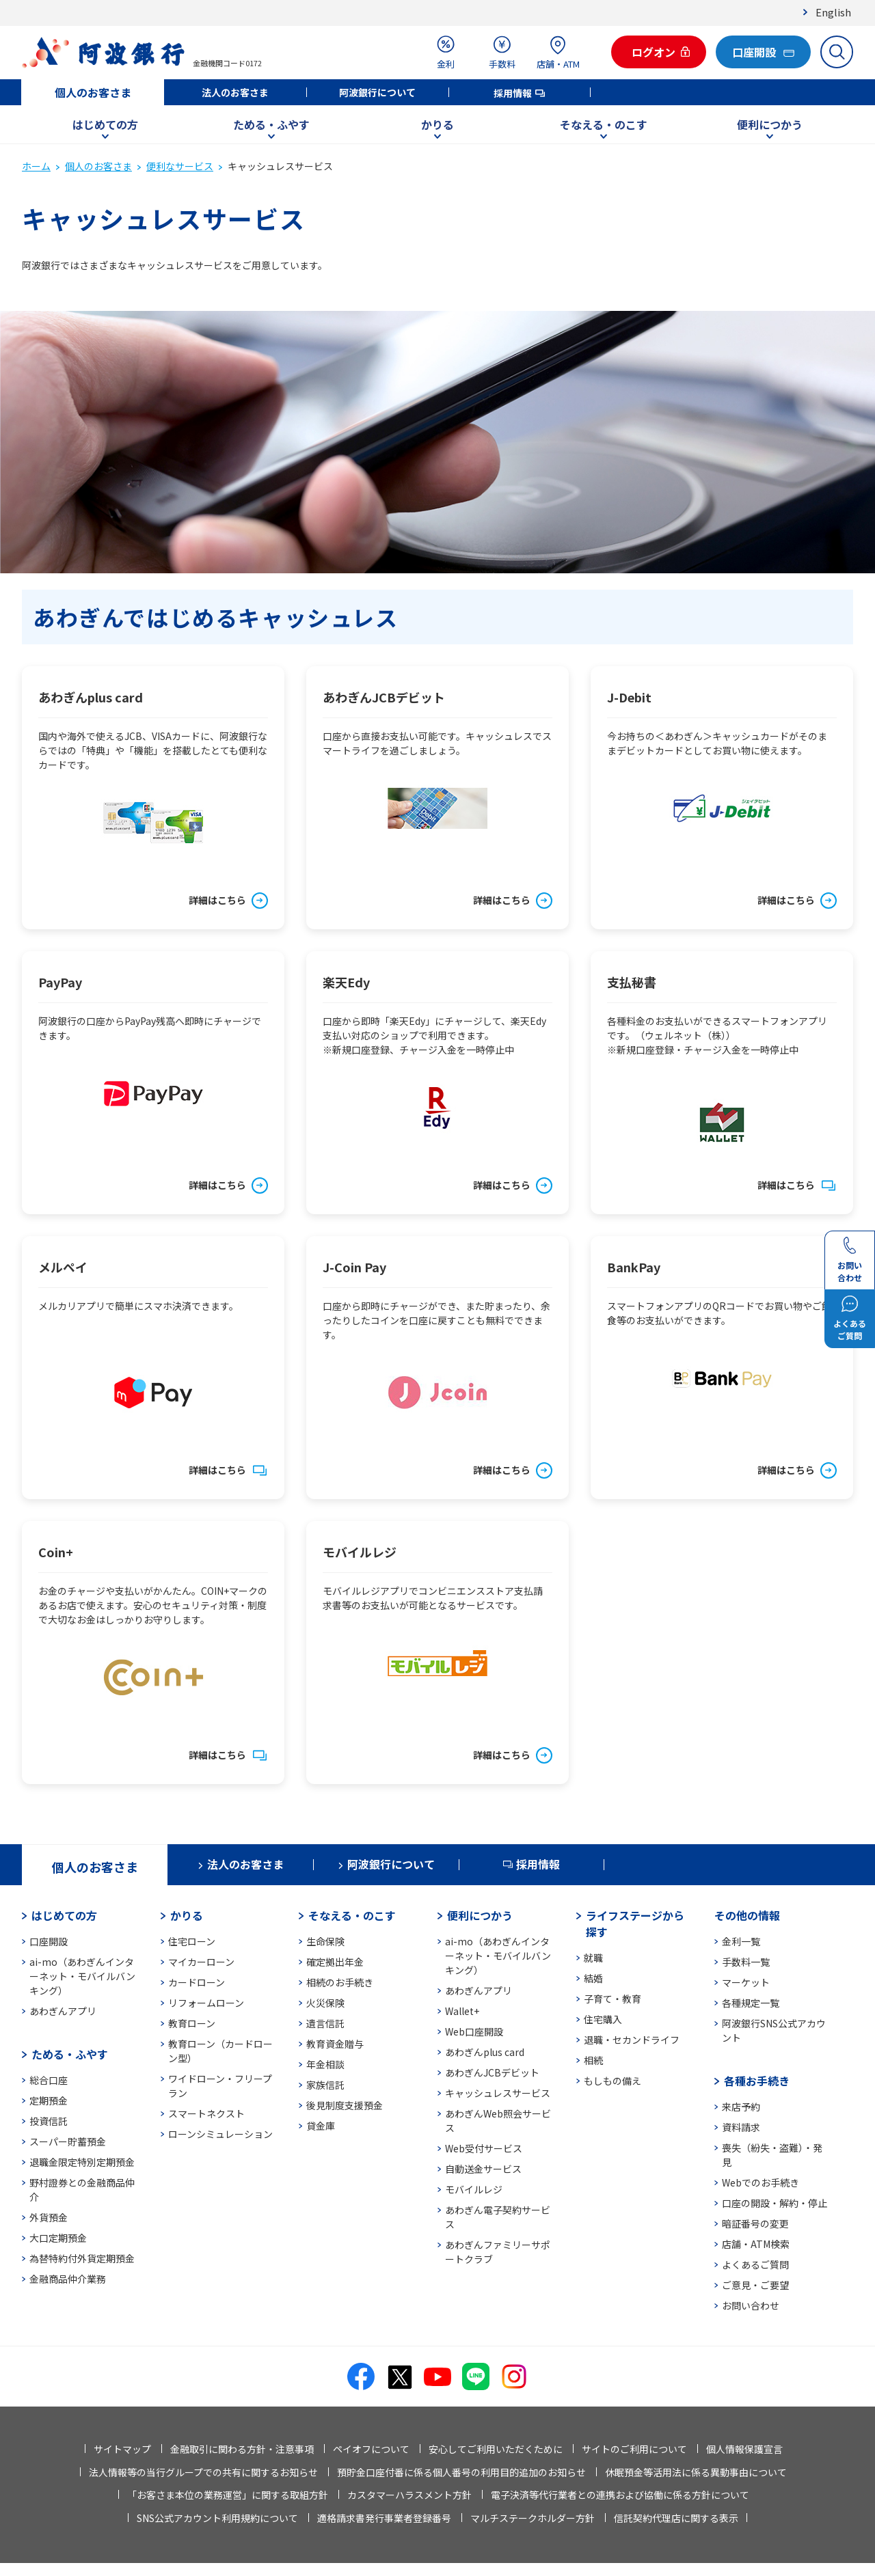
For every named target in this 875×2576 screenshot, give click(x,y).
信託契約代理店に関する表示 (676, 2518)
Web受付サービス (483, 2148)
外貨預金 (48, 2217)
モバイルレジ (473, 2189)
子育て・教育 (612, 1998)
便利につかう (770, 124)
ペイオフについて (371, 2449)
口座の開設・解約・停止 (774, 2203)
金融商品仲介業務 (67, 2279)
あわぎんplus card (484, 2052)
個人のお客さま (93, 92)
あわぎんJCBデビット (492, 2072)
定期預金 (48, 2100)
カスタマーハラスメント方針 (409, 2495)
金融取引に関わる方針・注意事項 (242, 2449)
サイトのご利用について (634, 2449)
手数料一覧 (746, 1962)
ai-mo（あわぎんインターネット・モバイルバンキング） (82, 1976)
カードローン (196, 1982)
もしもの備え (612, 2080)
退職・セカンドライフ (631, 2039)
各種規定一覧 (750, 2003)
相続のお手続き (339, 1982)
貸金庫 (320, 2126)
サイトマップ (122, 2449)
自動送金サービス (483, 2169)
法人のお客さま (235, 92)
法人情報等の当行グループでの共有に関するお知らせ (203, 2472)
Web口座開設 (474, 2031)
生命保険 (325, 1941)
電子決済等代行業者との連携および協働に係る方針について (620, 2495)
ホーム (36, 166)
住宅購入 (603, 2019)
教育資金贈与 (335, 2044)
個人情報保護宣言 (744, 2449)
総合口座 (48, 2080)
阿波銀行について (377, 92)
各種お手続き (757, 2080)
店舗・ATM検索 (756, 2244)
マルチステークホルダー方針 (532, 2518)
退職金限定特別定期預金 (82, 2162)
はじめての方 (105, 124)
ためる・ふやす (271, 124)
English (833, 12)
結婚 (593, 1978)
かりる (437, 124)
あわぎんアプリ (62, 2011)
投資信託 (48, 2121)
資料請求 (741, 2127)
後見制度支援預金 (344, 2105)
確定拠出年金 (335, 1962)
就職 (593, 1957)
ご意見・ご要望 (755, 2285)
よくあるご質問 (755, 2264)
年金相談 (325, 2064)
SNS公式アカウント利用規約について (217, 2518)
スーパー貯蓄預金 (67, 2141)
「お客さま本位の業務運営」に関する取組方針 (227, 2495)
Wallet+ (462, 2011)
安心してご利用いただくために (496, 2449)
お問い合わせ (750, 2305)
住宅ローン (191, 1941)
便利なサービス (179, 166)
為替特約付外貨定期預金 (82, 2258)
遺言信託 (325, 2023)
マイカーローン (201, 1962)
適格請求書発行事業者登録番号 (384, 2518)
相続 (593, 2060)
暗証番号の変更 (755, 2223)
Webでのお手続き (760, 2182)
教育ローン (191, 2023)
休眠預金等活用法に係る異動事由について (696, 2472)
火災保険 (325, 2003)
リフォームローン (206, 2003)
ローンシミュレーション (220, 2134)
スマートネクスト (206, 2113)
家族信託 (325, 2085)
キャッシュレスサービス (497, 2093)
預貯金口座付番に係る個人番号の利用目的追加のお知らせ (461, 2472)
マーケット (746, 1982)
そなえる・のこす (603, 124)
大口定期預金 (58, 2238)
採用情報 (513, 93)
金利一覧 (741, 1941)
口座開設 (48, 1941)
